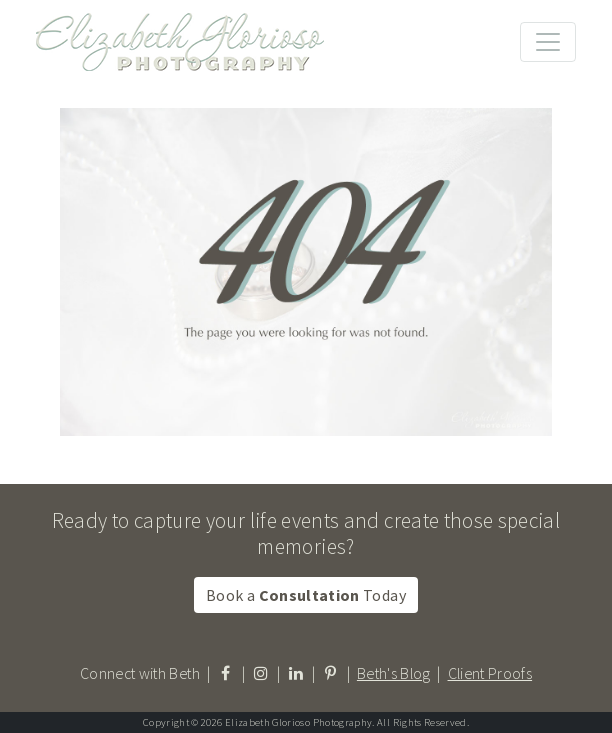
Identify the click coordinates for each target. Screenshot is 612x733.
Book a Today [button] (306, 595)
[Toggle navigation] (548, 42)
